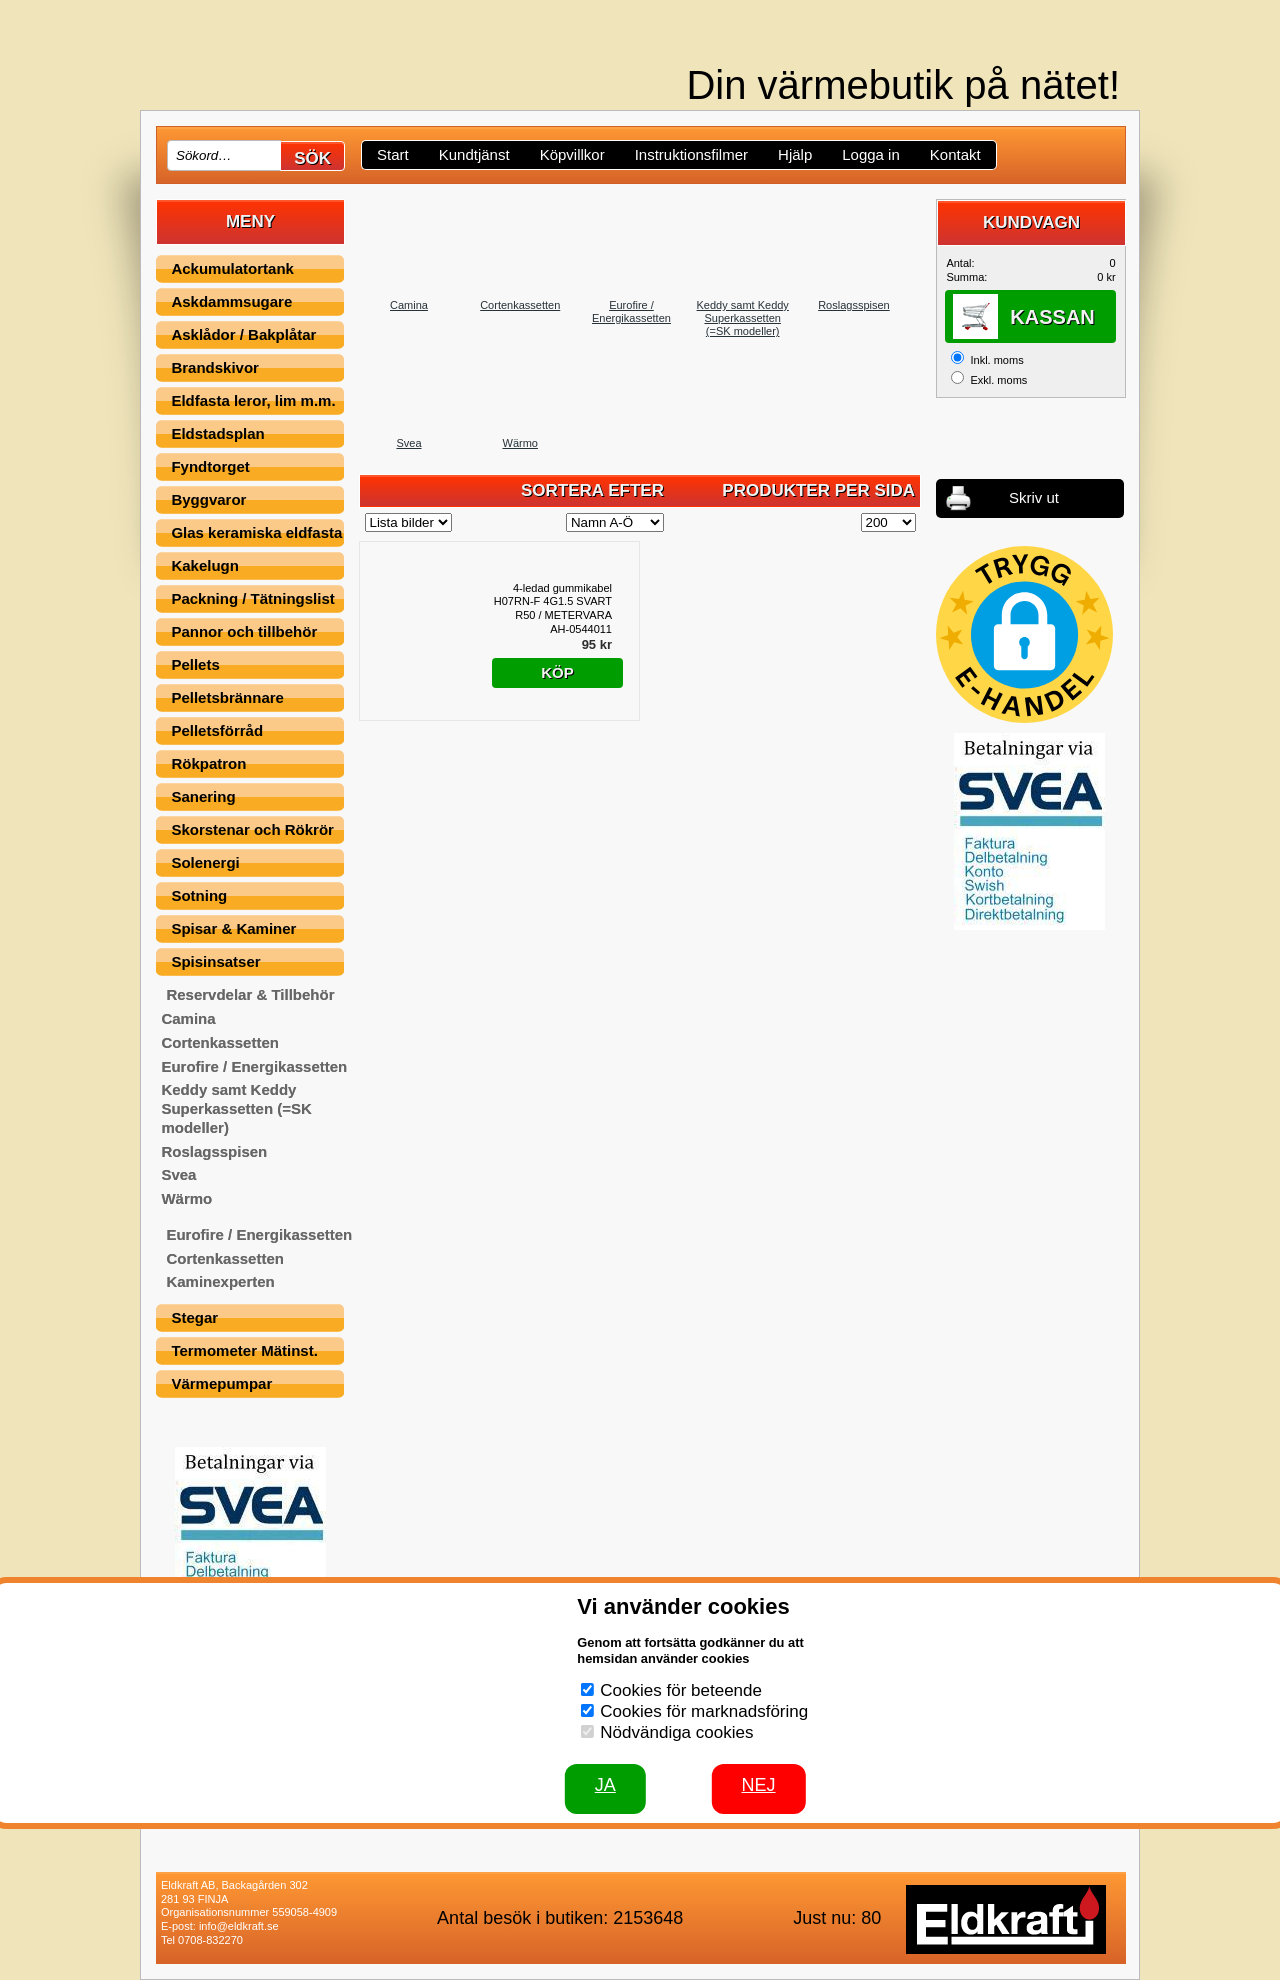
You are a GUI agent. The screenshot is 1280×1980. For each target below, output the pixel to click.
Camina (188, 1018)
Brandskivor (215, 367)
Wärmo (186, 1198)
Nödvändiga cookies (676, 1732)
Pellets (195, 664)
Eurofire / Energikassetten (254, 1066)
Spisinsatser (215, 961)
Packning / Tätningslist (252, 598)
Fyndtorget (210, 466)
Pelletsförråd (217, 730)
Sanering (203, 796)
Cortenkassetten (220, 1042)
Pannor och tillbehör (244, 631)
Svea (178, 1174)
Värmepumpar (221, 1383)
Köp (557, 672)
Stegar (194, 1317)
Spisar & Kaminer (233, 928)
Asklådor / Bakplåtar (243, 334)
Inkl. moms (996, 360)
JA (605, 1785)
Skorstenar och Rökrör (252, 829)
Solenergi (205, 862)
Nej (759, 1785)
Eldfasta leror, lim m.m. (253, 400)
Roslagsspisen (214, 1151)
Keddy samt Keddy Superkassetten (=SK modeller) (236, 1108)
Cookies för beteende (681, 1690)
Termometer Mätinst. (244, 1350)
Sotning (199, 895)
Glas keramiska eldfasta (256, 532)
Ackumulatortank (232, 268)
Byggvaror (208, 499)
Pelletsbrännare (227, 697)
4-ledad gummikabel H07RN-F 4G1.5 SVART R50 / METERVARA (553, 602)
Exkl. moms (998, 380)
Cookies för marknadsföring (704, 1711)
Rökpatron (208, 763)
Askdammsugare (231, 301)
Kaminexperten (220, 1281)
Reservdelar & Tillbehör (250, 994)
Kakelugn (205, 565)
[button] (1024, 634)
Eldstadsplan (217, 433)
